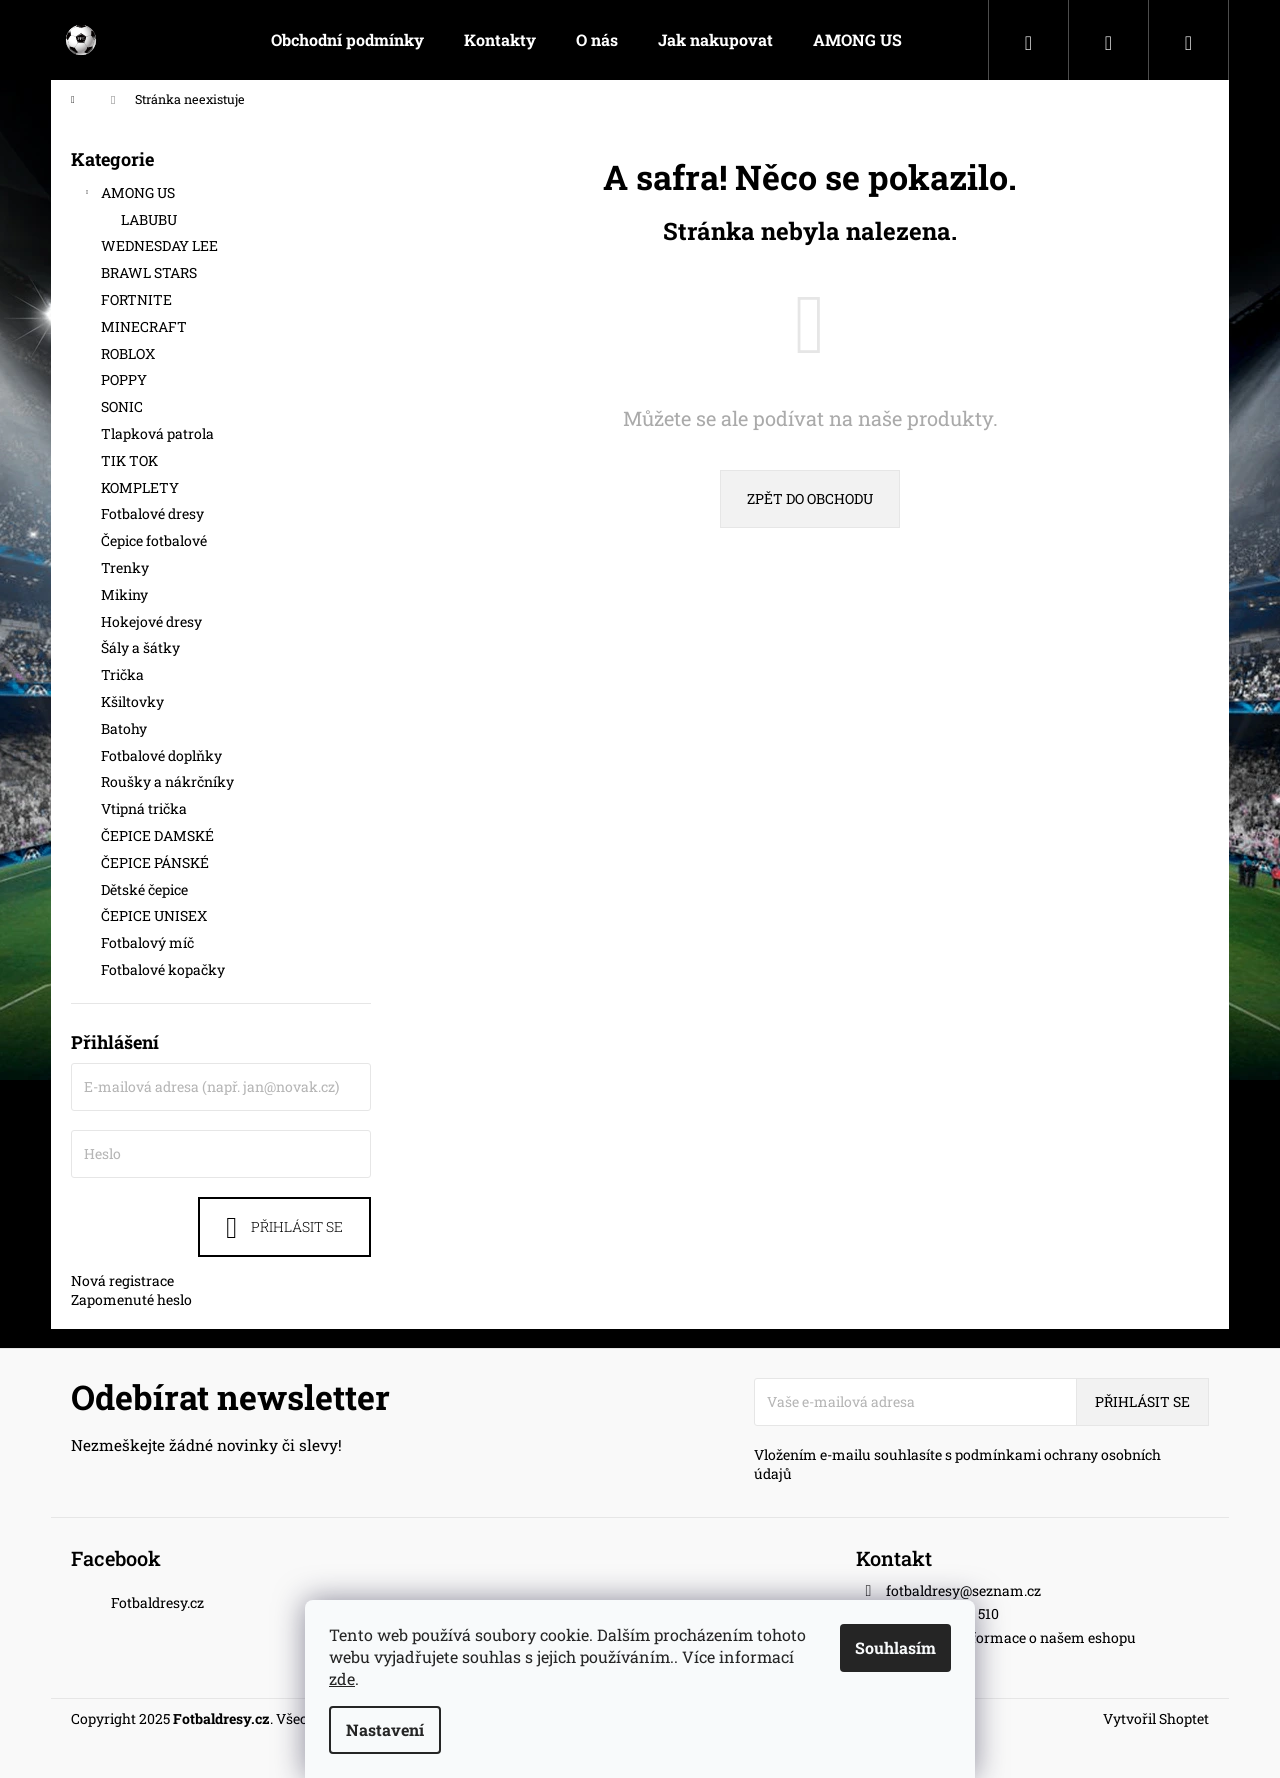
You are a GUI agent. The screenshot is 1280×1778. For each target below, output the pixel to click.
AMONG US (128, 195)
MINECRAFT (145, 326)
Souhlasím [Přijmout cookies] (895, 1647)
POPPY (125, 379)
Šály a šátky (142, 647)
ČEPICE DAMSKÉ (159, 835)
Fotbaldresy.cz (157, 1602)
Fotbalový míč (149, 942)
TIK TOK (131, 460)
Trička (124, 674)
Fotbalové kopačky (164, 969)
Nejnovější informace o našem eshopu (1011, 1637)
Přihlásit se (297, 1226)
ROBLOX (129, 353)
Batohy (125, 728)
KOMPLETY (141, 487)
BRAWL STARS (150, 272)
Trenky (126, 567)
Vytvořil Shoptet (1156, 1718)
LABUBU (149, 219)
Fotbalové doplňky (163, 755)
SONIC (123, 406)
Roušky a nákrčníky (169, 781)
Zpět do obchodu (810, 498)
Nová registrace (122, 1280)
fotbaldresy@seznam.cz (963, 1590)
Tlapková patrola (159, 433)
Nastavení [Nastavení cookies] (385, 1729)
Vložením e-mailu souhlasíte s (957, 1464)
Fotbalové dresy (155, 513)
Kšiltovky (134, 701)
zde (342, 1678)
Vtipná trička (145, 808)
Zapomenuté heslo (131, 1299)
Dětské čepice (146, 889)
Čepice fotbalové (155, 540)
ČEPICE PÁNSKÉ (156, 862)
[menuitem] (347, 40)
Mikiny (126, 594)
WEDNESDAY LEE (161, 245)
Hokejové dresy (153, 621)
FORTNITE (138, 299)
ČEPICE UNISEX (155, 915)
